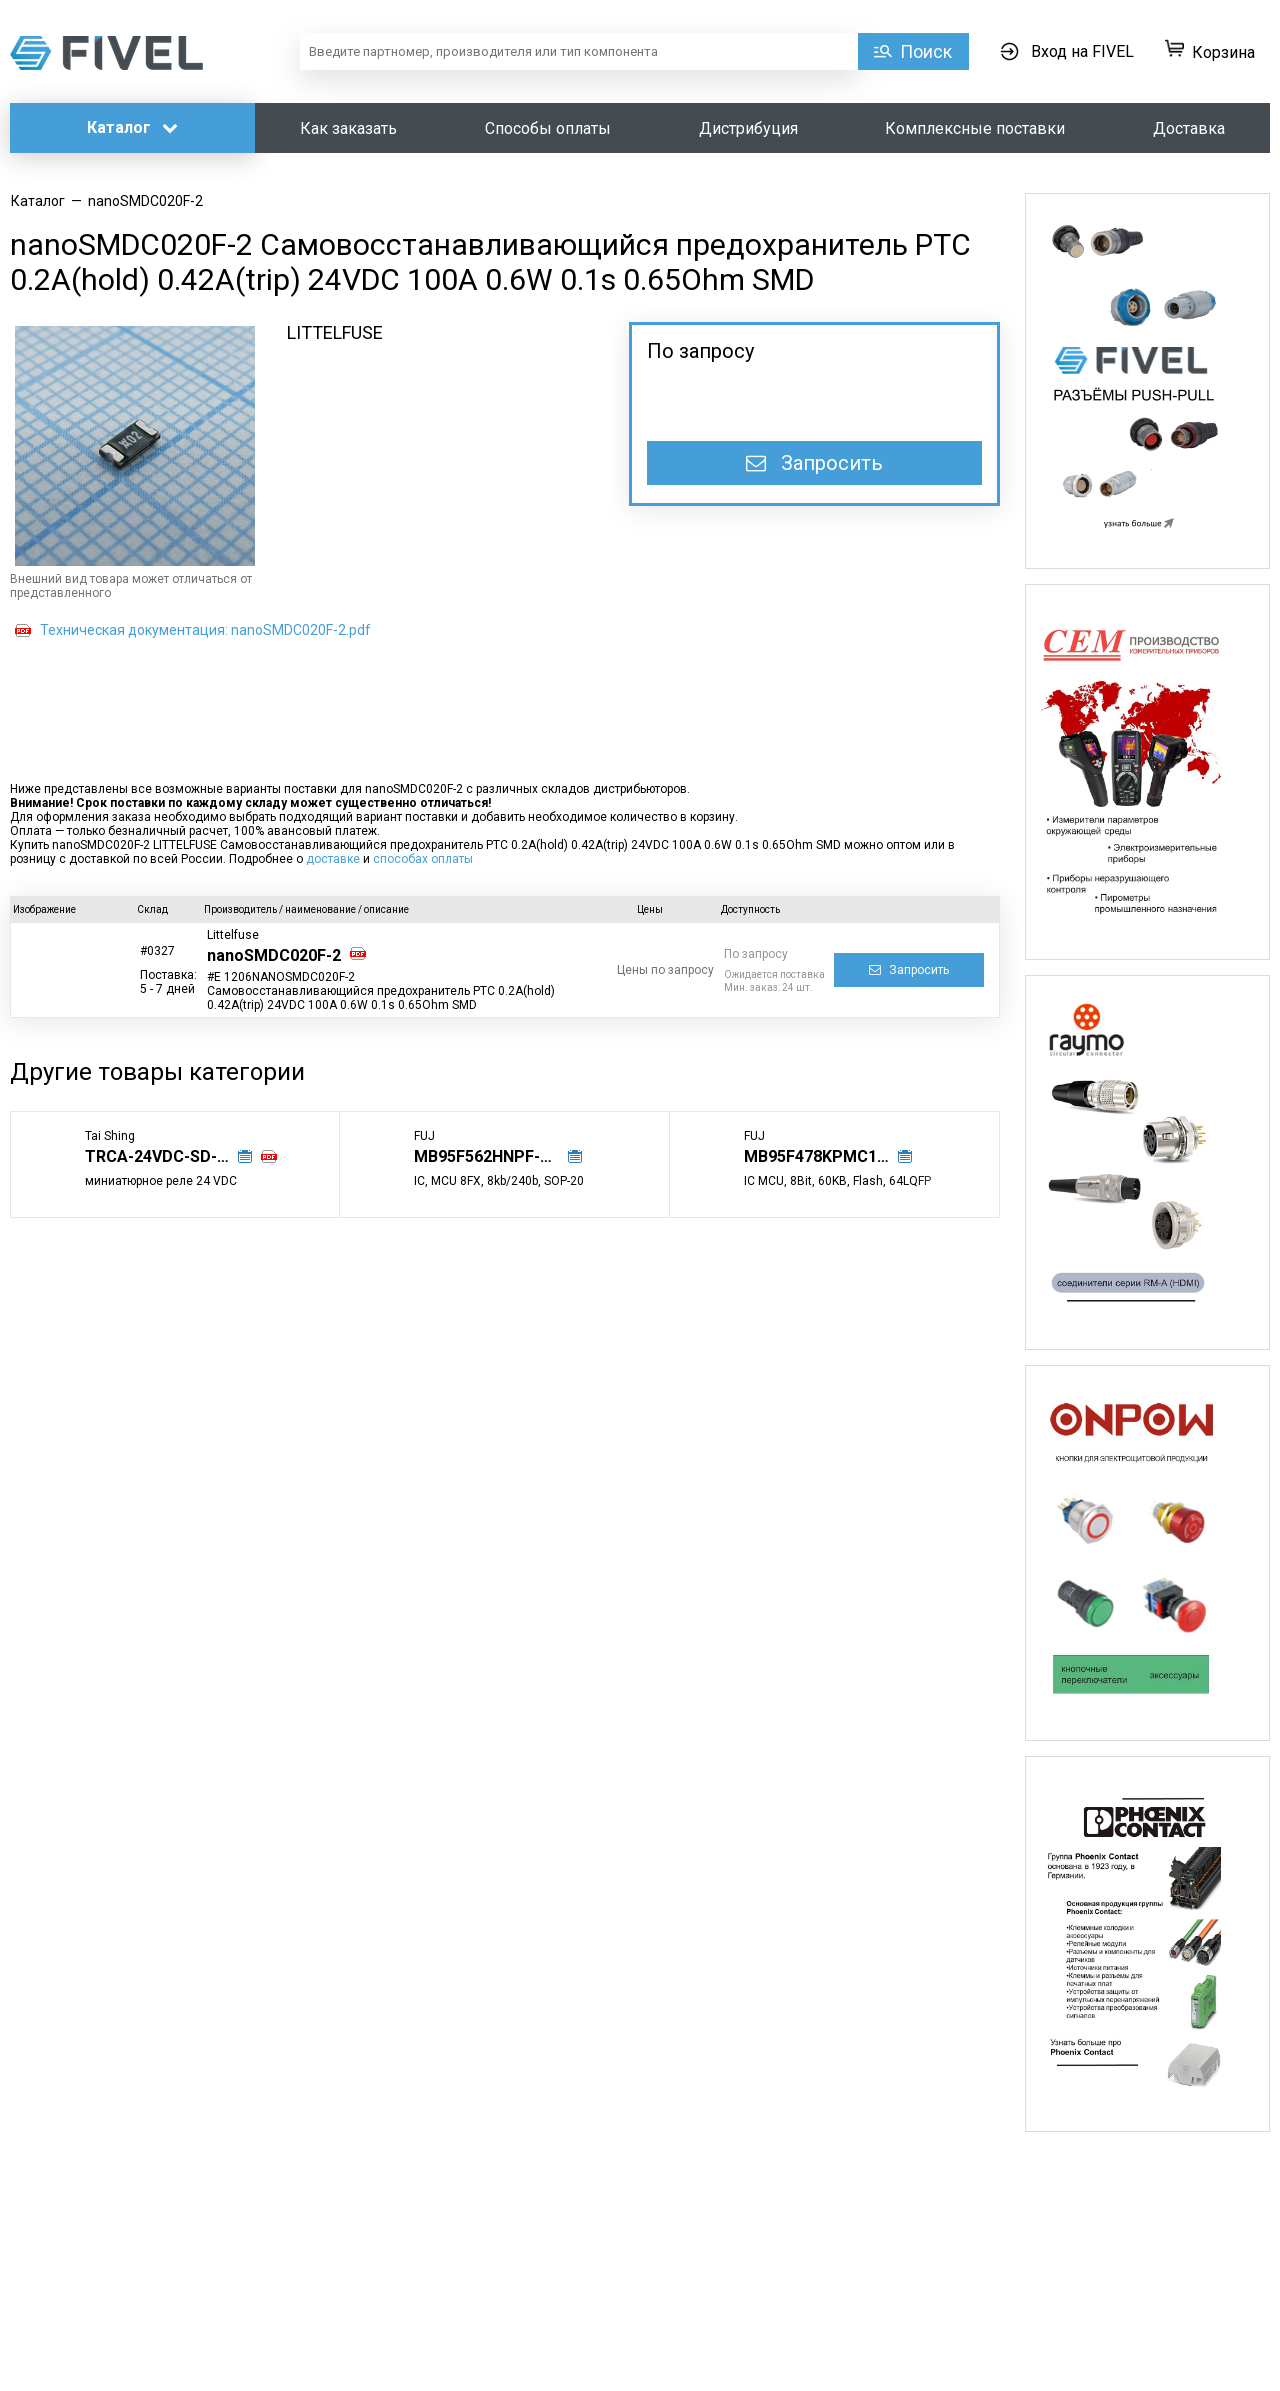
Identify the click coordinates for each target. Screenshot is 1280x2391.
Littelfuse (233, 935)
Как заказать (348, 128)
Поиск (926, 51)
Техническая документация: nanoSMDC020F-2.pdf (205, 630)
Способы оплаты (548, 128)
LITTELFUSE (335, 332)
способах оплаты (423, 859)
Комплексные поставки (975, 128)
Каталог (132, 127)
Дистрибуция (748, 128)
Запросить (814, 463)
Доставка (1189, 128)
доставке (333, 859)
